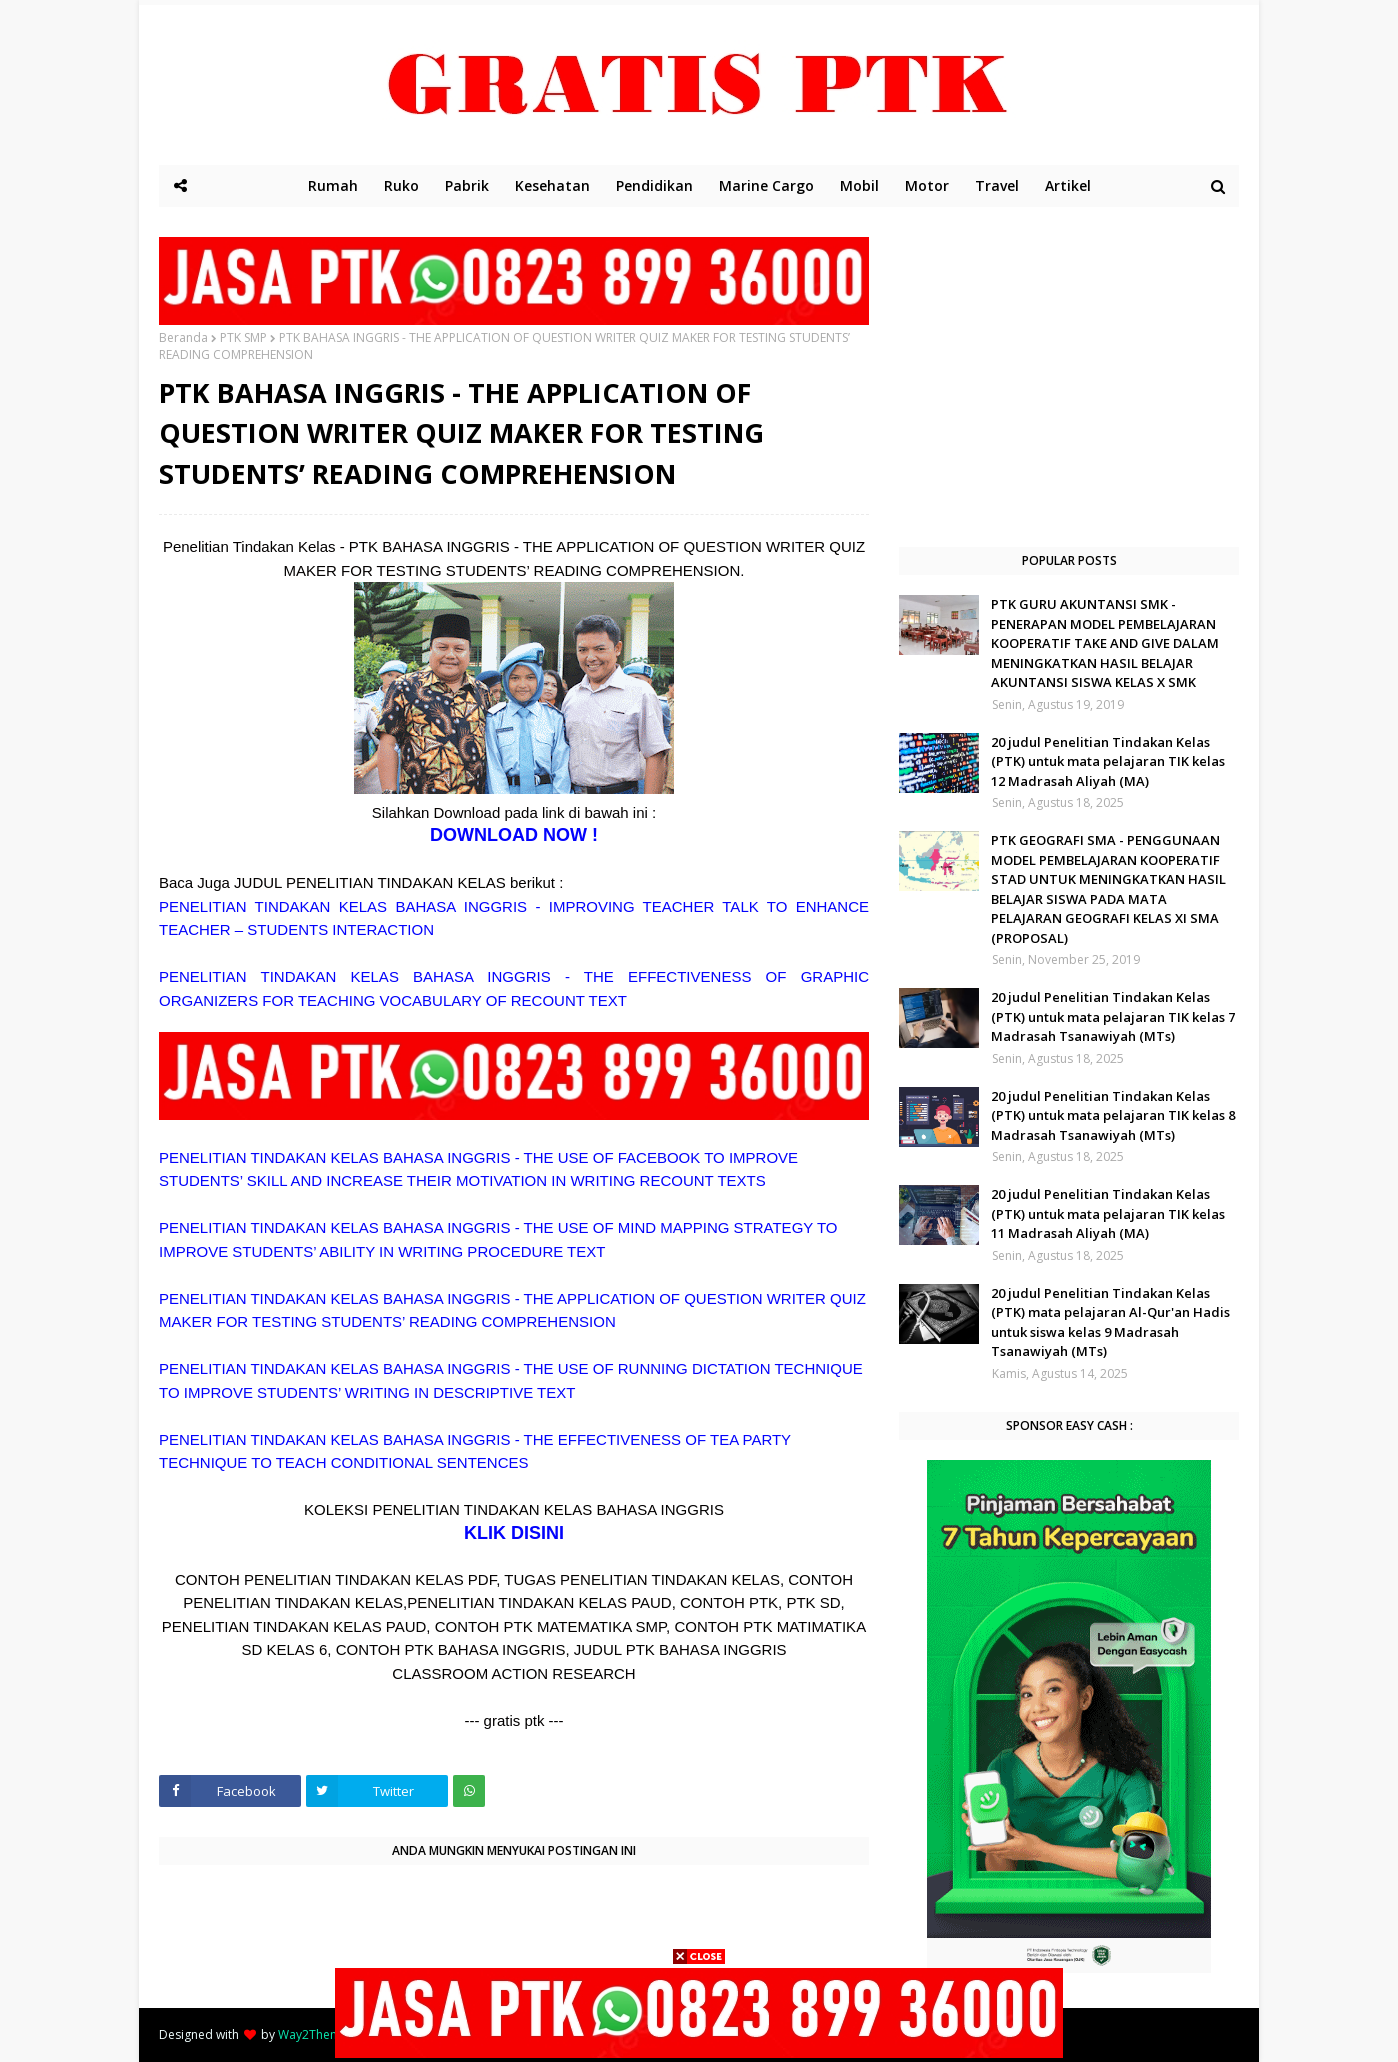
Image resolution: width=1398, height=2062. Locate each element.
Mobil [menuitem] (859, 185)
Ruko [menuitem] (401, 185)
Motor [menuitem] (927, 185)
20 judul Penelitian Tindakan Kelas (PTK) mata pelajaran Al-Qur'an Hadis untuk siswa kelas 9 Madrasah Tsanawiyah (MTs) (1110, 1322)
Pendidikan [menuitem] (654, 185)
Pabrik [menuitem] (467, 185)
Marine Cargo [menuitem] (766, 185)
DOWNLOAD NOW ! (514, 835)
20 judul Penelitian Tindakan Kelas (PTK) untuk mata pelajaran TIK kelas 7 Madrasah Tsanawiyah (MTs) (1113, 1016)
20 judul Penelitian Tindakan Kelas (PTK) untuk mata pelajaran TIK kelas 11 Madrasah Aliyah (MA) (1108, 1213)
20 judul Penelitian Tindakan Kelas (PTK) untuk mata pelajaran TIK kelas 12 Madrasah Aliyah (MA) (1108, 761)
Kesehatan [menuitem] (552, 185)
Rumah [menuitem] (333, 185)
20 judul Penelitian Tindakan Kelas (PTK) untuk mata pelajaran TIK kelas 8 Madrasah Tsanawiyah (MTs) (1113, 1115)
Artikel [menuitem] (1068, 185)
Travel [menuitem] (997, 185)
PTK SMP (243, 337)
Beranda (183, 337)
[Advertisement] (1069, 377)
